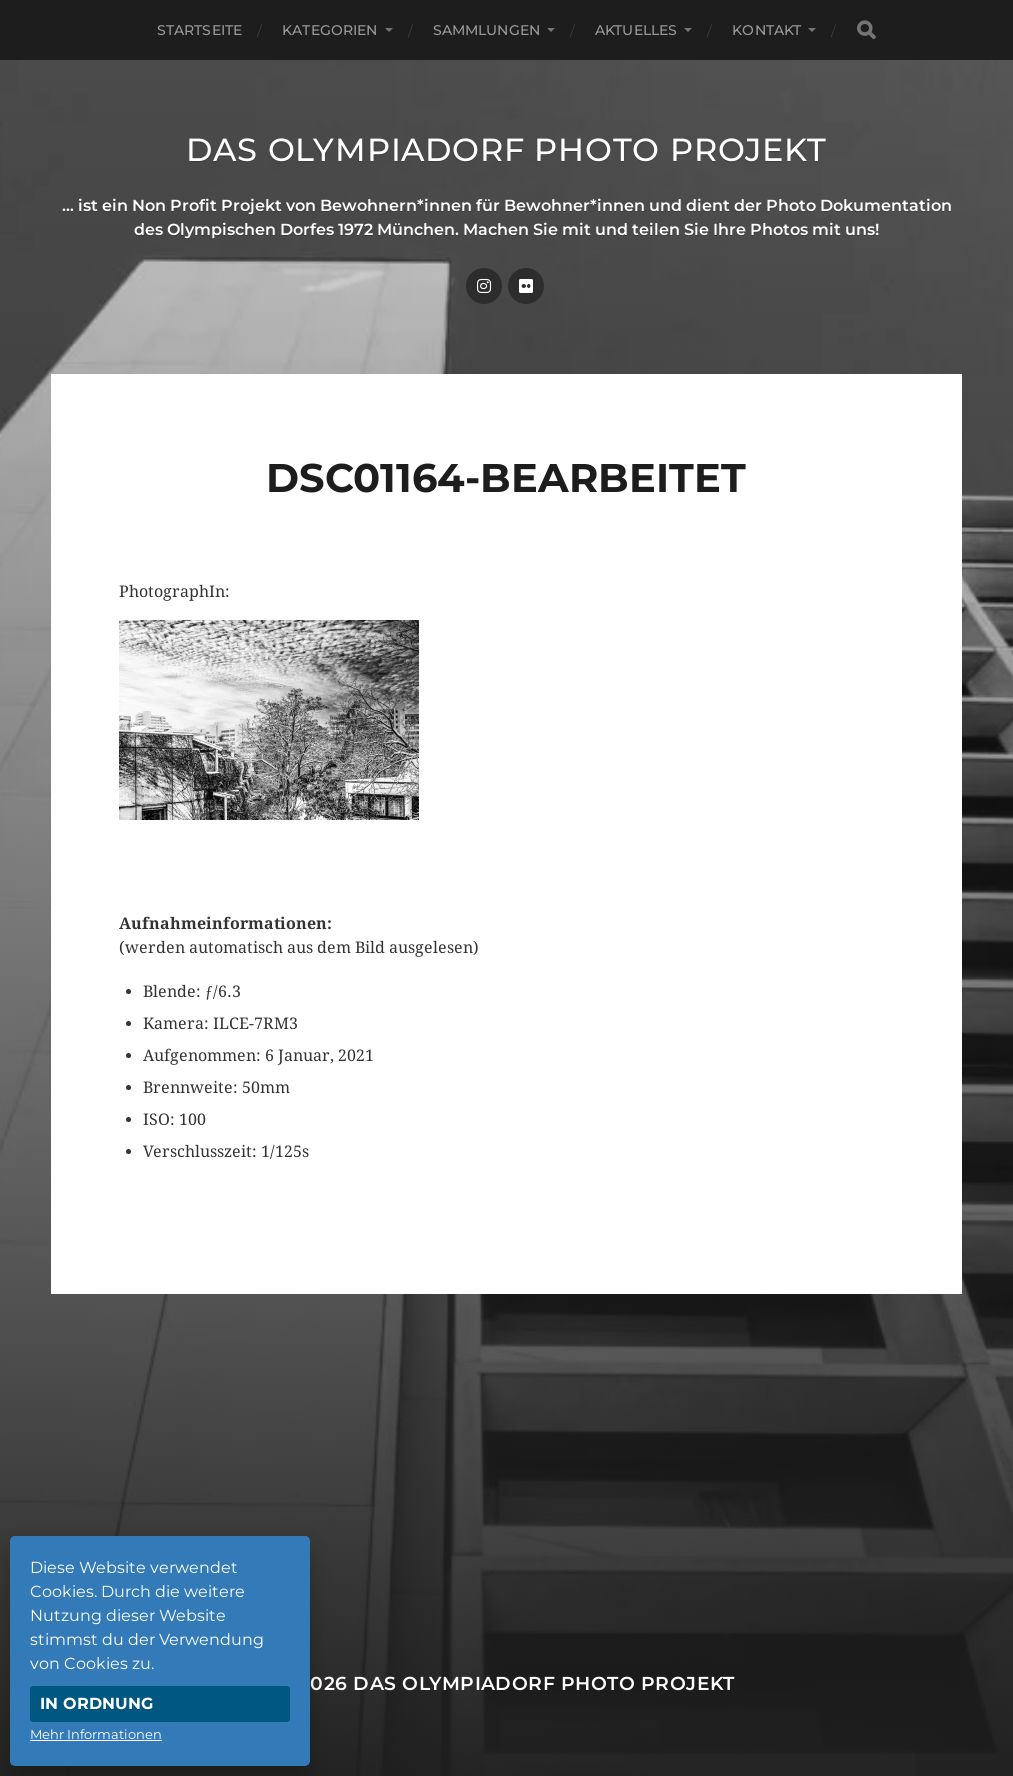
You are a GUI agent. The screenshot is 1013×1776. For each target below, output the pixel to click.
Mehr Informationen (96, 1734)
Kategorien (329, 30)
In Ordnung (96, 1703)
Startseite (199, 30)
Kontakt (766, 30)
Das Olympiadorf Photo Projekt (506, 149)
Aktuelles (636, 30)
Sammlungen (486, 30)
